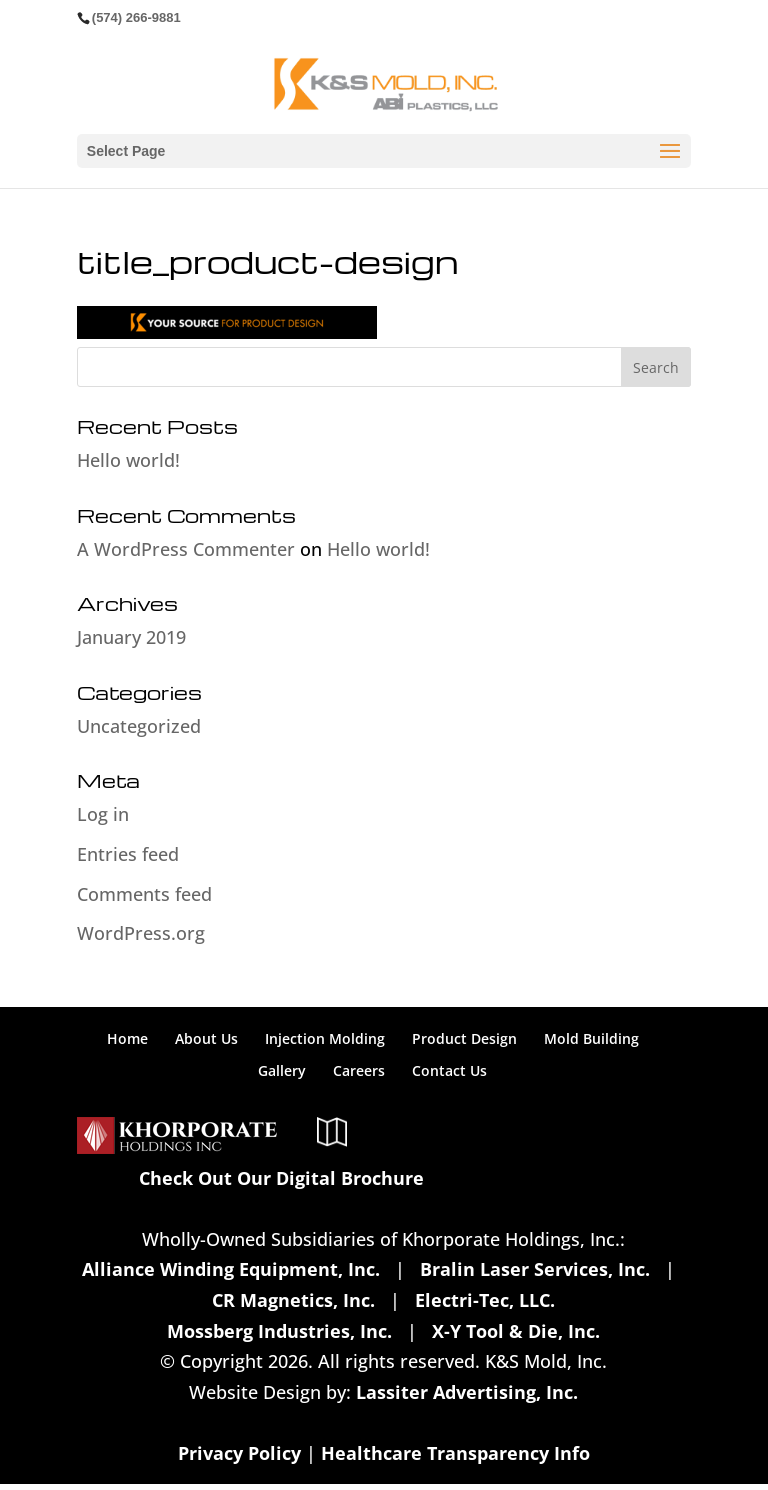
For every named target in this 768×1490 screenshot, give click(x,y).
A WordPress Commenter (186, 549)
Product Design (464, 1038)
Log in (103, 814)
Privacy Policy (239, 1453)
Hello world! (128, 460)
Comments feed (144, 894)
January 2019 (131, 637)
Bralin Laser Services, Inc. (535, 1269)
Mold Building (591, 1038)
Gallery (282, 1070)
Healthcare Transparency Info (455, 1453)
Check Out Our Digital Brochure (281, 1178)
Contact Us (449, 1070)
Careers (359, 1070)
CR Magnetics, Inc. (293, 1300)
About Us (206, 1038)
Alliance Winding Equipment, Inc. (231, 1269)
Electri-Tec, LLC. (485, 1300)
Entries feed (128, 854)
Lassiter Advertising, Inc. (467, 1392)
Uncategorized (139, 726)
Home (127, 1038)
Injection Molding (325, 1038)
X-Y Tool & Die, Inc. (516, 1331)
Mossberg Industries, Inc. (279, 1331)
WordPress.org (141, 933)
